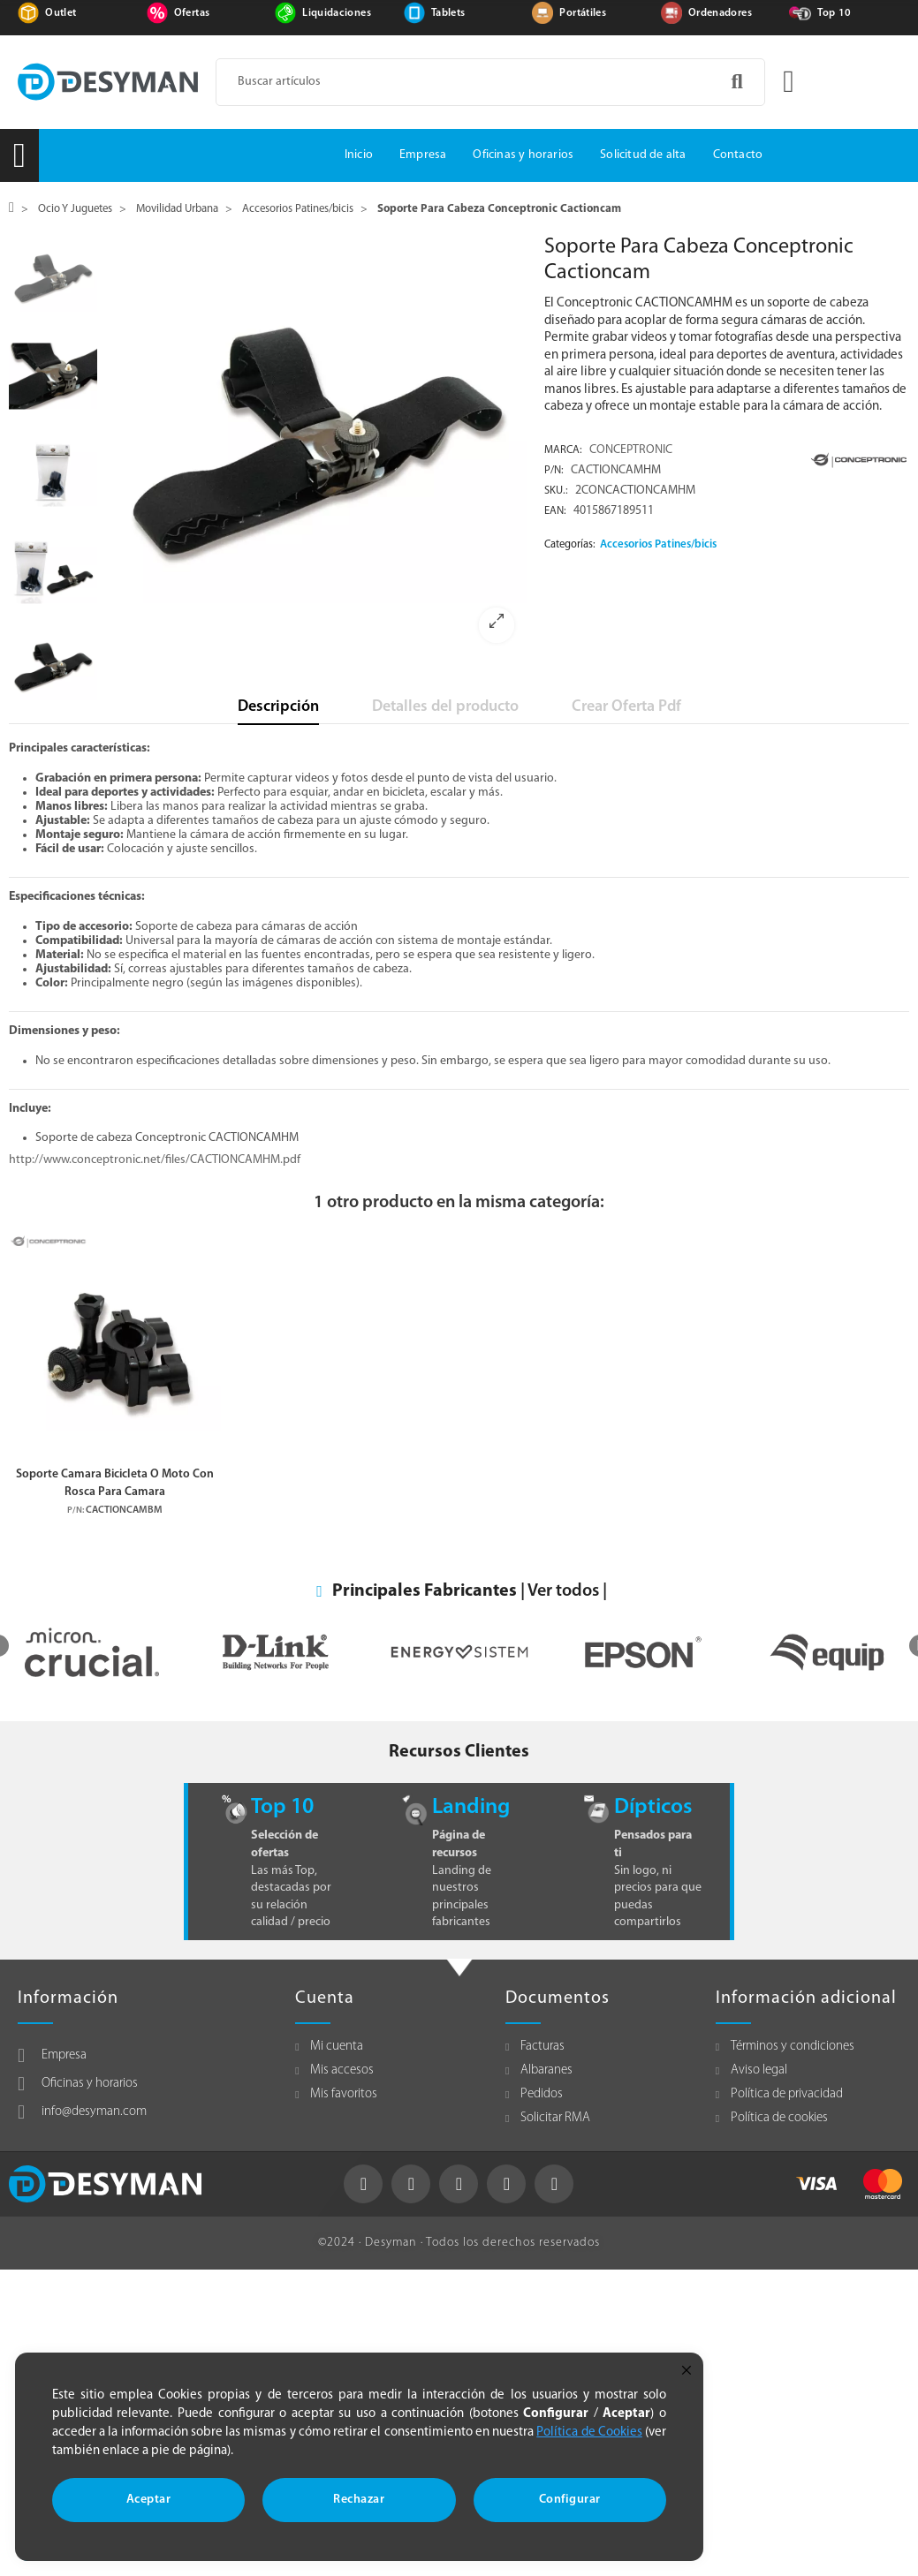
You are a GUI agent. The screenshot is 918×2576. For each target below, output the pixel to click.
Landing (471, 1807)
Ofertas (191, 13)
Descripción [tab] (278, 707)
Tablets (448, 13)
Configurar (570, 2499)
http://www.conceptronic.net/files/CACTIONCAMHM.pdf (154, 1160)
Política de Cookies (589, 2432)
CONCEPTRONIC (630, 450)
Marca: (563, 450)
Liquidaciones (336, 13)
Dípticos (653, 1807)
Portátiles (582, 13)
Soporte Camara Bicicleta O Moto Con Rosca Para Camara (115, 1483)
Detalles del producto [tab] (445, 707)
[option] (316, 445)
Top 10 (834, 13)
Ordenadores (720, 13)
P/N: (554, 470)
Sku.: (556, 491)
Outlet (60, 13)
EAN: (555, 511)
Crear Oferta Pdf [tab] (626, 707)
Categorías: (570, 545)
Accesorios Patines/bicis (658, 544)
